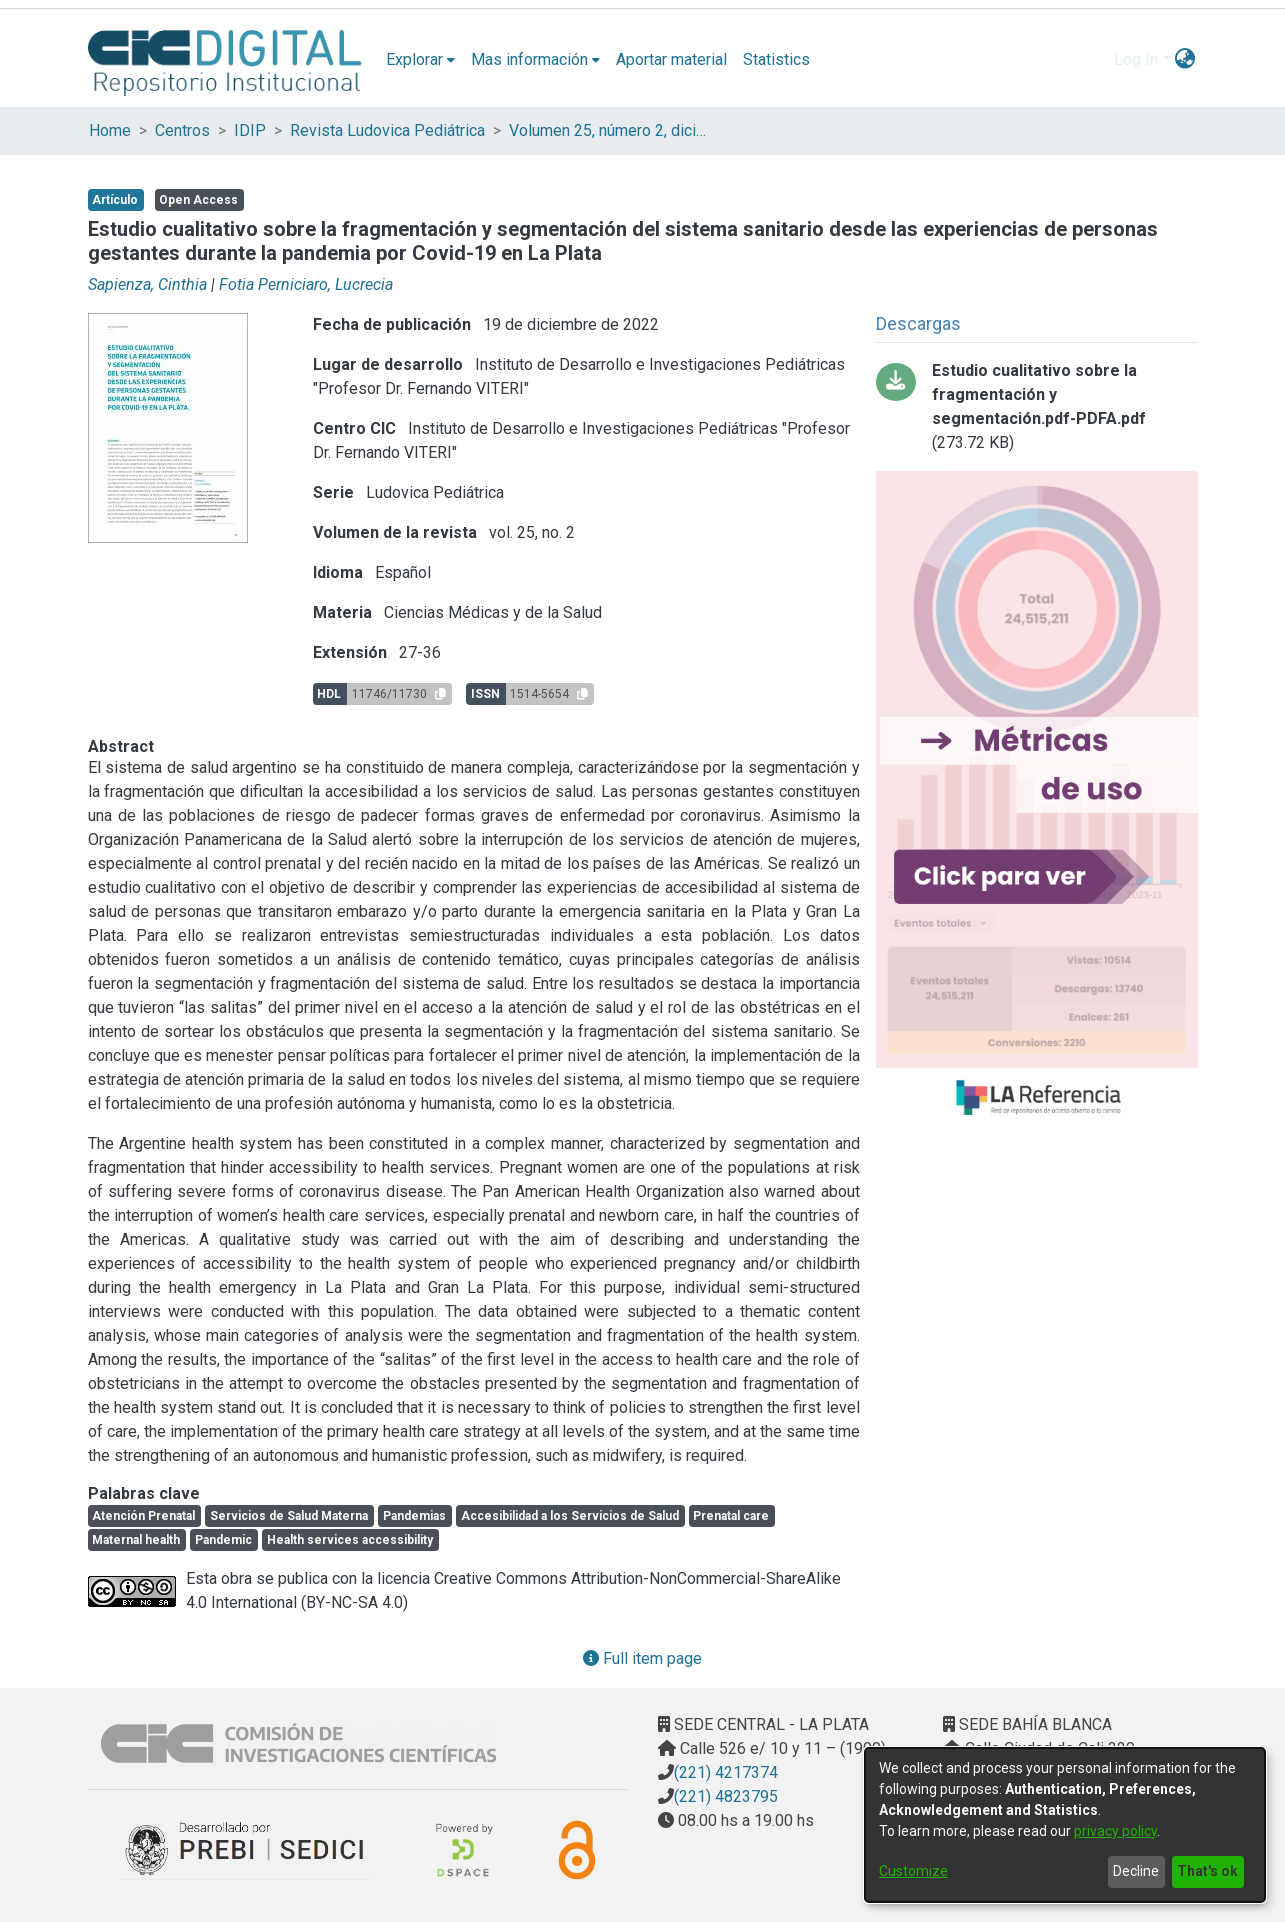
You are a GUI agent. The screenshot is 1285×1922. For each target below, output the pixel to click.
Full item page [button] (642, 1658)
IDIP (250, 130)
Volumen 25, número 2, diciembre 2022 (609, 130)
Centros (182, 130)
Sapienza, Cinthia (147, 284)
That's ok (1207, 1871)
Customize (913, 1871)
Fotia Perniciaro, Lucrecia (306, 284)
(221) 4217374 (726, 1772)
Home (110, 130)
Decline (1136, 1871)
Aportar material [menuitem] (671, 59)
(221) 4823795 (726, 1796)
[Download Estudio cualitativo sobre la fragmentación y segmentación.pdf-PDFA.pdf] (1037, 407)
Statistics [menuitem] (776, 59)
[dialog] (1065, 1825)
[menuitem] (420, 60)
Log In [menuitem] (1136, 59)
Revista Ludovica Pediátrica (387, 130)
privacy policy (1115, 1831)
